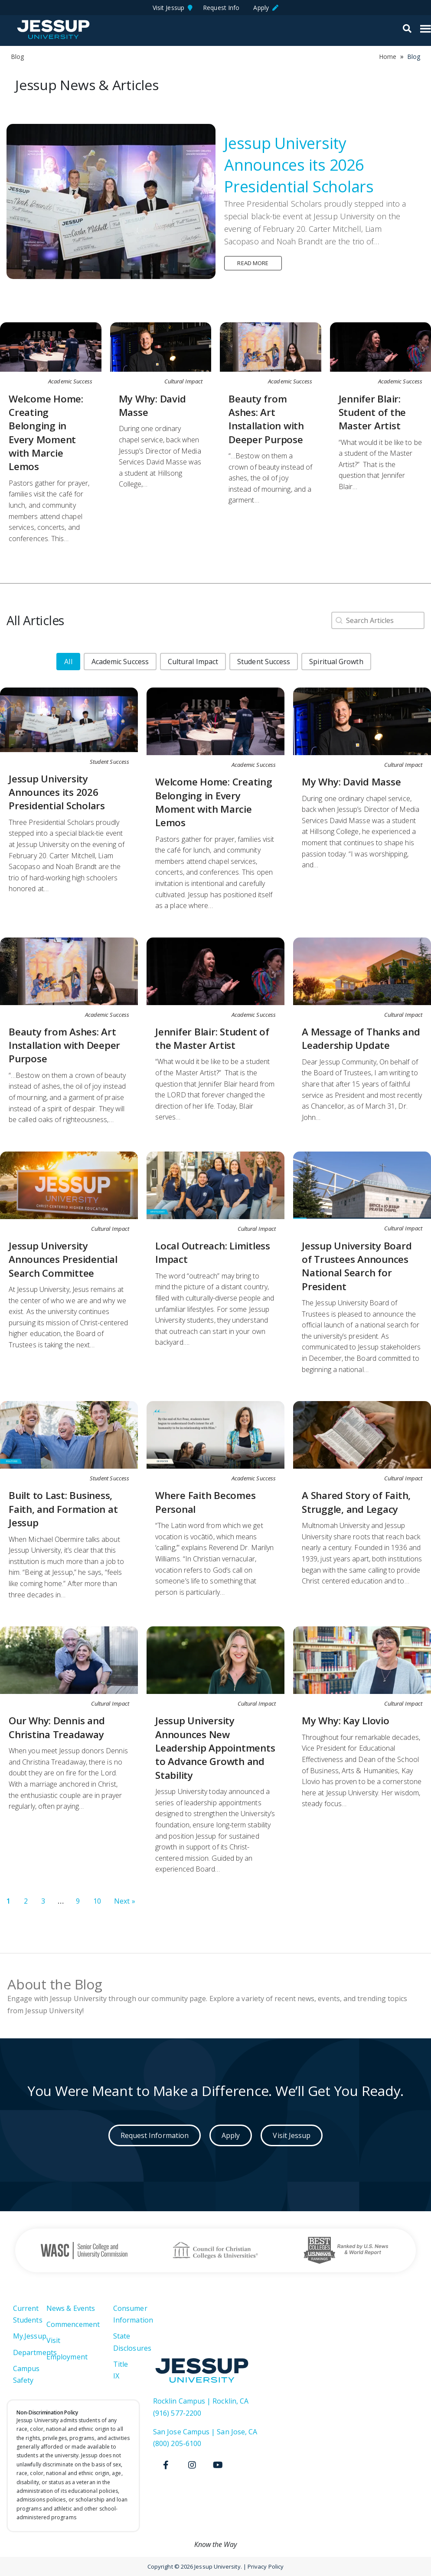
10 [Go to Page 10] (97, 1901)
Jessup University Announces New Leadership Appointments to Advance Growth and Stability (215, 1747)
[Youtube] (218, 2465)
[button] (68, 661)
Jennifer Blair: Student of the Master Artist (372, 412)
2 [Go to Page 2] (26, 1901)
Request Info (223, 7)
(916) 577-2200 (177, 2413)
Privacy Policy (266, 2566)
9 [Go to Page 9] (78, 1901)
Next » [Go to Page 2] (124, 1901)
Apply (265, 7)
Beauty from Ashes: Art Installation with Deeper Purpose (266, 419)
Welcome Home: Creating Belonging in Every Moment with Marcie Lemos (46, 433)
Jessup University (53, 29)
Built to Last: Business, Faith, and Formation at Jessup (63, 1509)
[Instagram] (192, 2465)
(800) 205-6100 (177, 2443)
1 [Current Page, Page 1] (8, 1901)
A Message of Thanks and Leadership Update (361, 1038)
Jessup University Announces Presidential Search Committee (63, 1259)
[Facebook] (166, 2465)
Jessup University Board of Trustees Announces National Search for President (356, 1266)
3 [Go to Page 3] (43, 1901)
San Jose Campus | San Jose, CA (205, 2431)
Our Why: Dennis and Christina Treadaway (56, 1727)
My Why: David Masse (351, 781)
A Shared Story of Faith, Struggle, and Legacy (356, 1502)
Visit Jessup (173, 7)
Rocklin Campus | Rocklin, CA (200, 2401)
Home (387, 56)
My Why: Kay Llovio (345, 1720)
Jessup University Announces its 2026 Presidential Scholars (299, 165)
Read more (252, 263)
